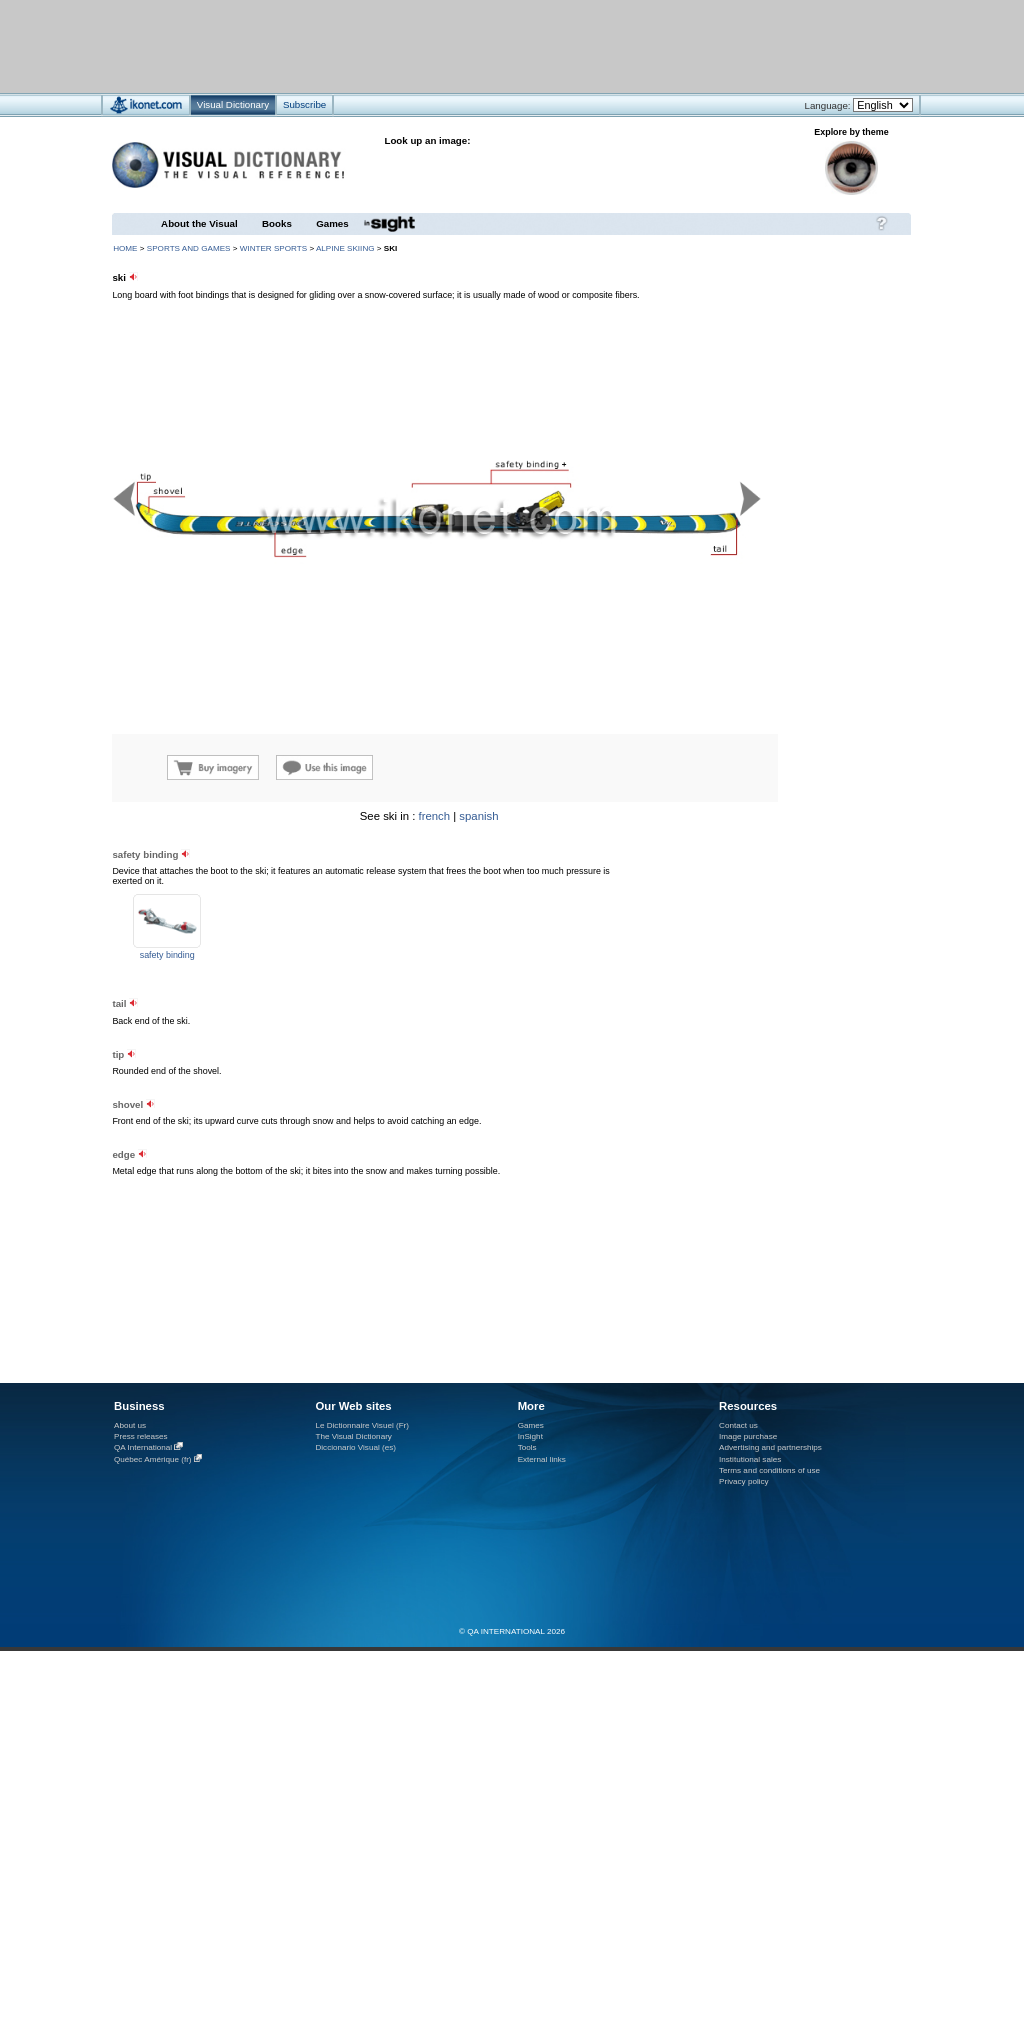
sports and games (189, 248)
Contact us (738, 1425)
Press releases (141, 1436)
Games (332, 223)
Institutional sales (750, 1459)
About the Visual (199, 223)
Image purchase (748, 1436)
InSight (530, 1436)
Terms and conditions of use (769, 1470)
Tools (527, 1447)
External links (542, 1459)
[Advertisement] (248, 986)
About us (130, 1425)
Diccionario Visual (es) (355, 1447)
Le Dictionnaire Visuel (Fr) (362, 1425)
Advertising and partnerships (770, 1447)
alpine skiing (345, 248)
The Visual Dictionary (353, 1436)
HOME (125, 248)
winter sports (273, 248)
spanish (478, 816)
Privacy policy (744, 1481)
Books (277, 223)
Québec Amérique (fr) (153, 1459)
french (435, 816)
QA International (143, 1447)
